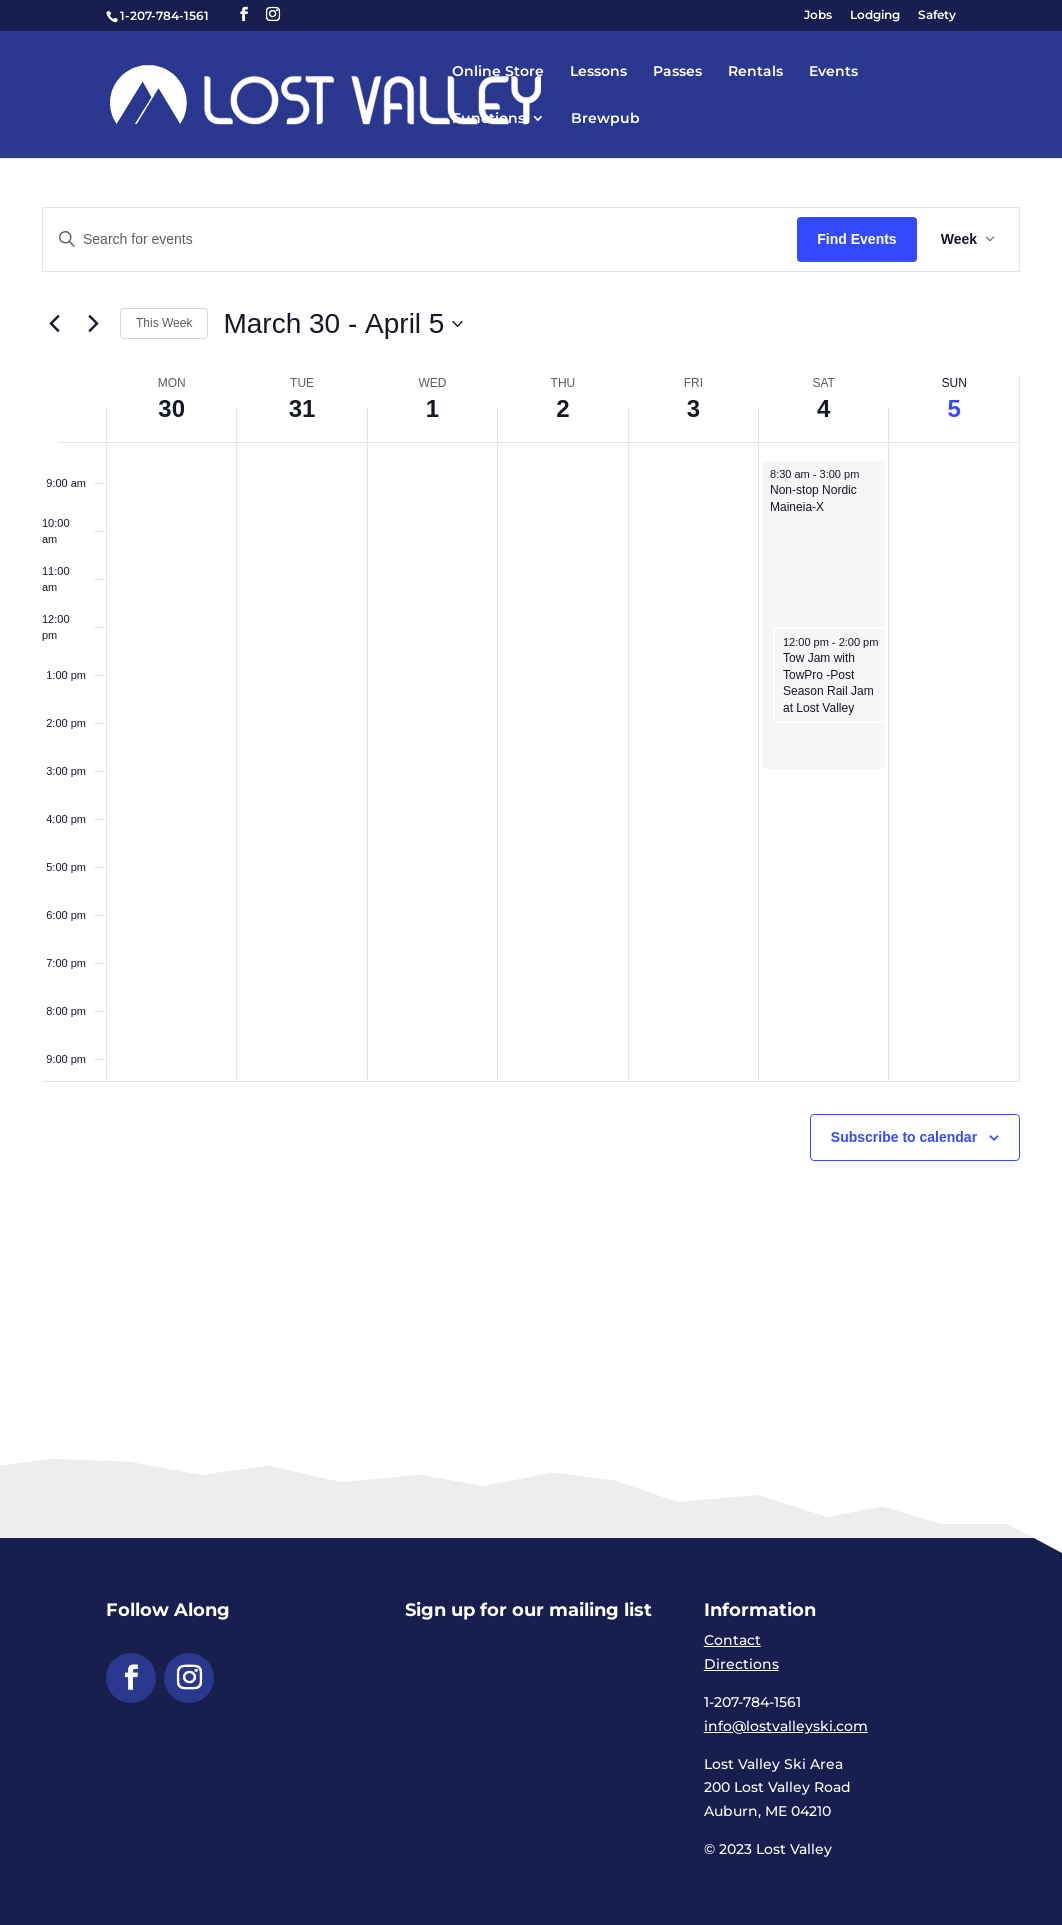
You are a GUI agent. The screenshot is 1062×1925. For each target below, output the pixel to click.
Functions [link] (488, 119)
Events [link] (833, 72)
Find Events (856, 239)
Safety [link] (937, 15)
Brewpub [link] (605, 119)
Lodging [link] (875, 15)
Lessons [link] (598, 72)
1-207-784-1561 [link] (164, 15)
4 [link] (823, 408)
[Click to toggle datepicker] (343, 324)
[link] (361, 93)
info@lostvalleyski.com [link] (786, 1726)
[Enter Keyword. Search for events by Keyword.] (420, 239)
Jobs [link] (818, 15)
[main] (531, 732)
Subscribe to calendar (904, 1137)
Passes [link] (677, 72)
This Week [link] (164, 323)
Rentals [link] (755, 72)
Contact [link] (732, 1640)
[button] (244, 14)
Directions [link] (741, 1664)
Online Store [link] (498, 72)
